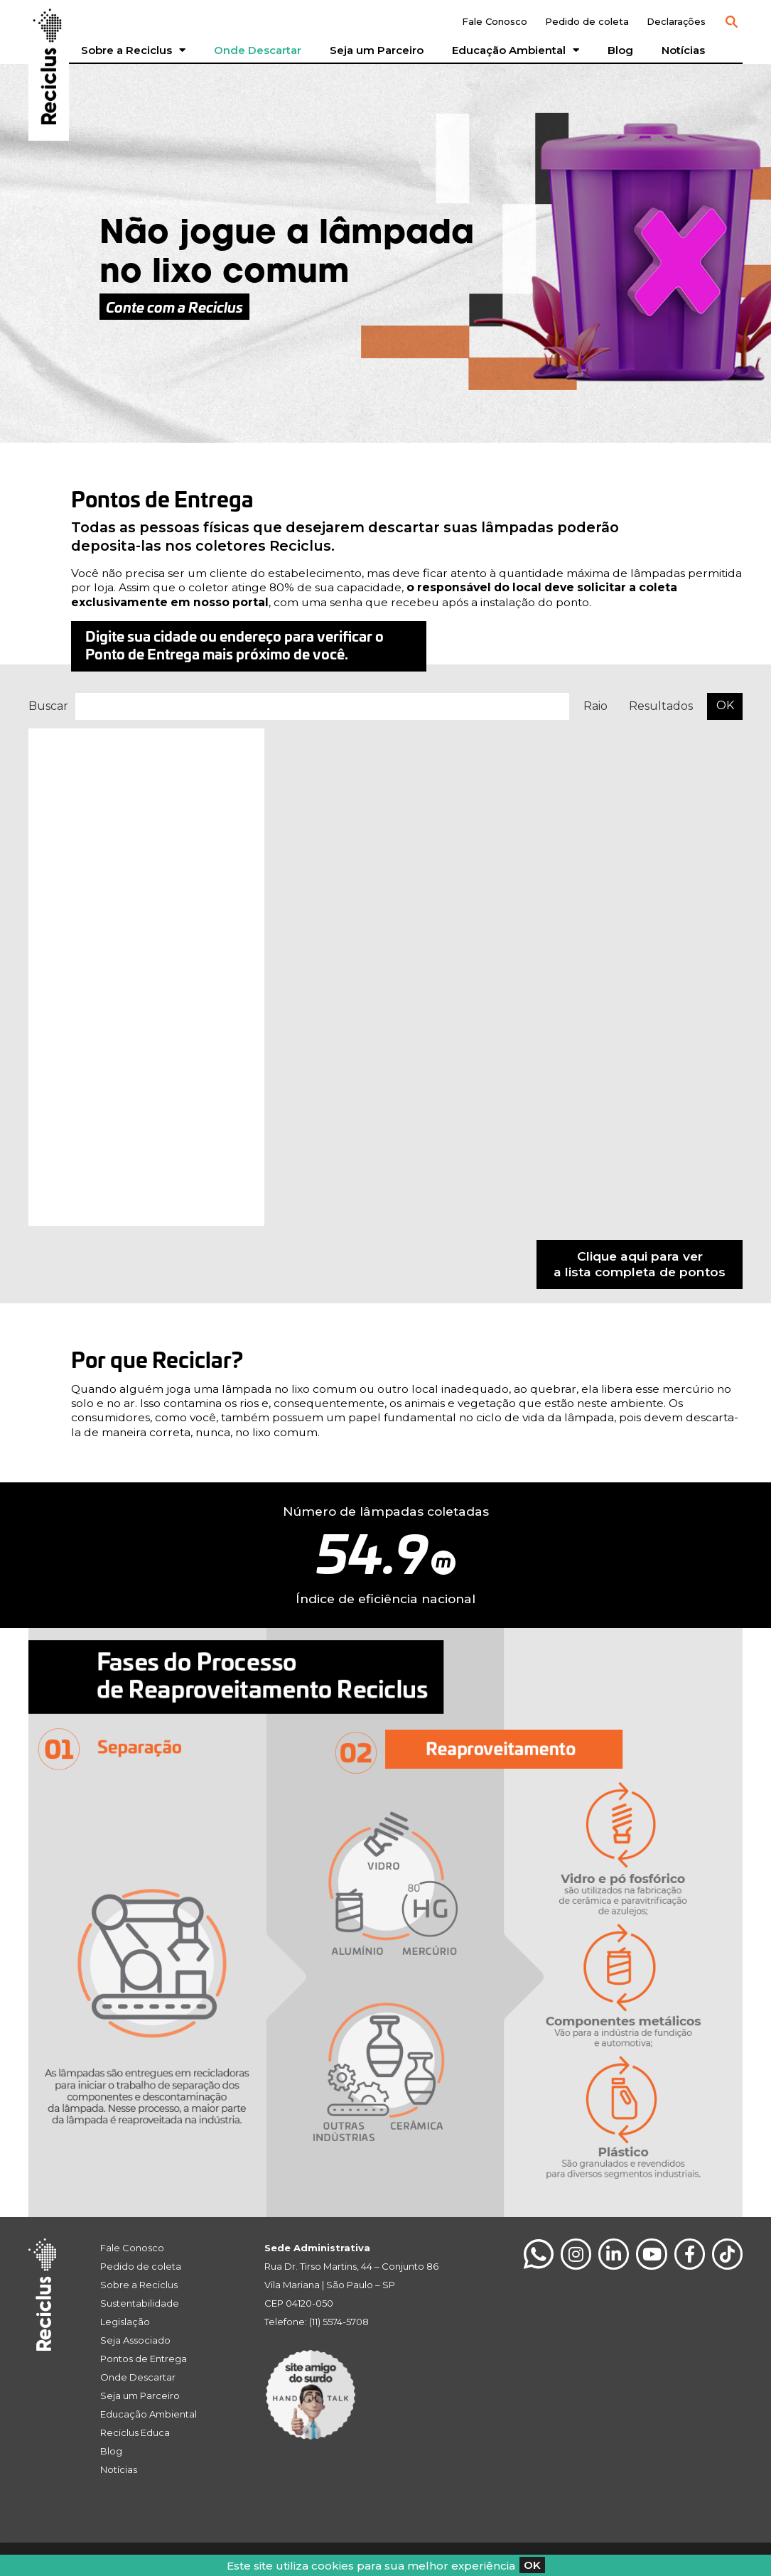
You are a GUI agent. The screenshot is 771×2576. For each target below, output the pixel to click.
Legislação (125, 2321)
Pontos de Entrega (143, 2358)
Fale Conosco (494, 21)
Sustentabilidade (139, 2303)
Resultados (661, 706)
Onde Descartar (257, 50)
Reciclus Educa (135, 2432)
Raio (595, 706)
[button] (731, 22)
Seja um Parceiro (377, 50)
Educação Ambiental (515, 50)
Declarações (676, 21)
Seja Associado (135, 2340)
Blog (620, 50)
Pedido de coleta (587, 21)
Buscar (48, 706)
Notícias (683, 50)
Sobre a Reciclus (133, 50)
